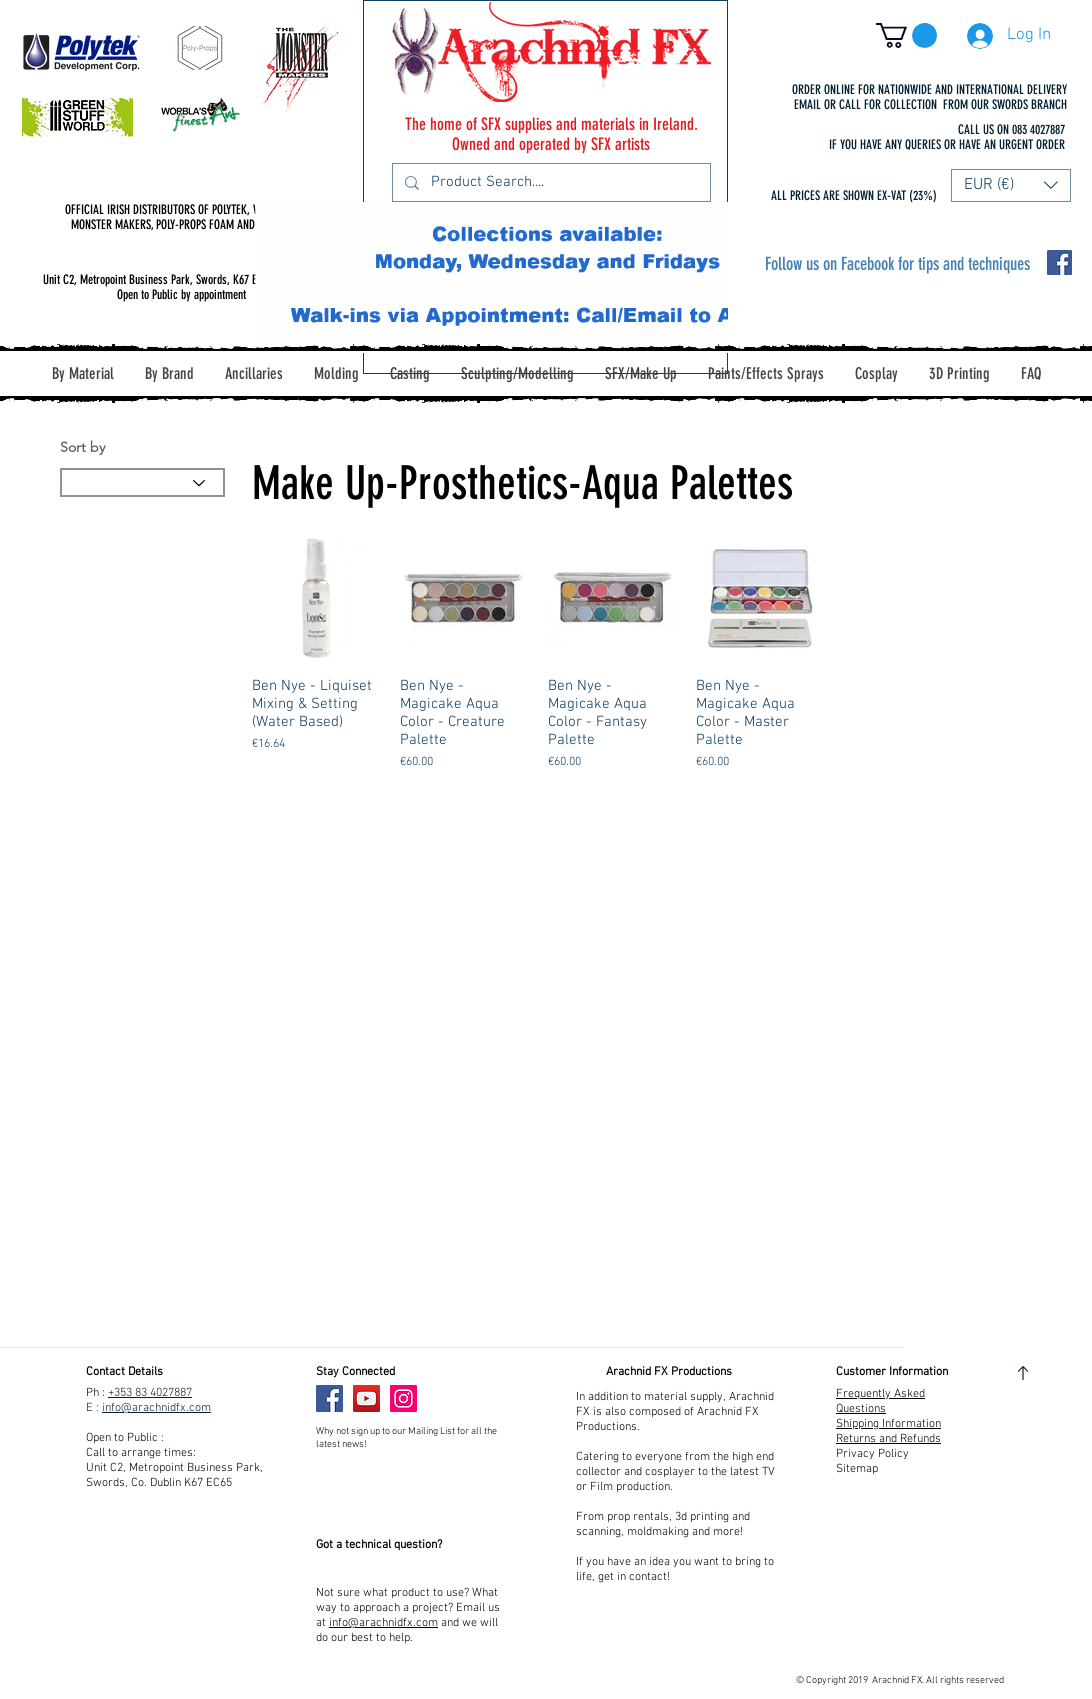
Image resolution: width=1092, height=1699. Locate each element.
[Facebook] (329, 1398)
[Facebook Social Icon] (1059, 262)
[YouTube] (366, 1398)
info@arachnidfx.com (156, 1408)
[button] (906, 35)
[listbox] (1011, 185)
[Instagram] (403, 1398)
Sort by (82, 447)
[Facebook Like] (464, 1399)
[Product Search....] (549, 182)
